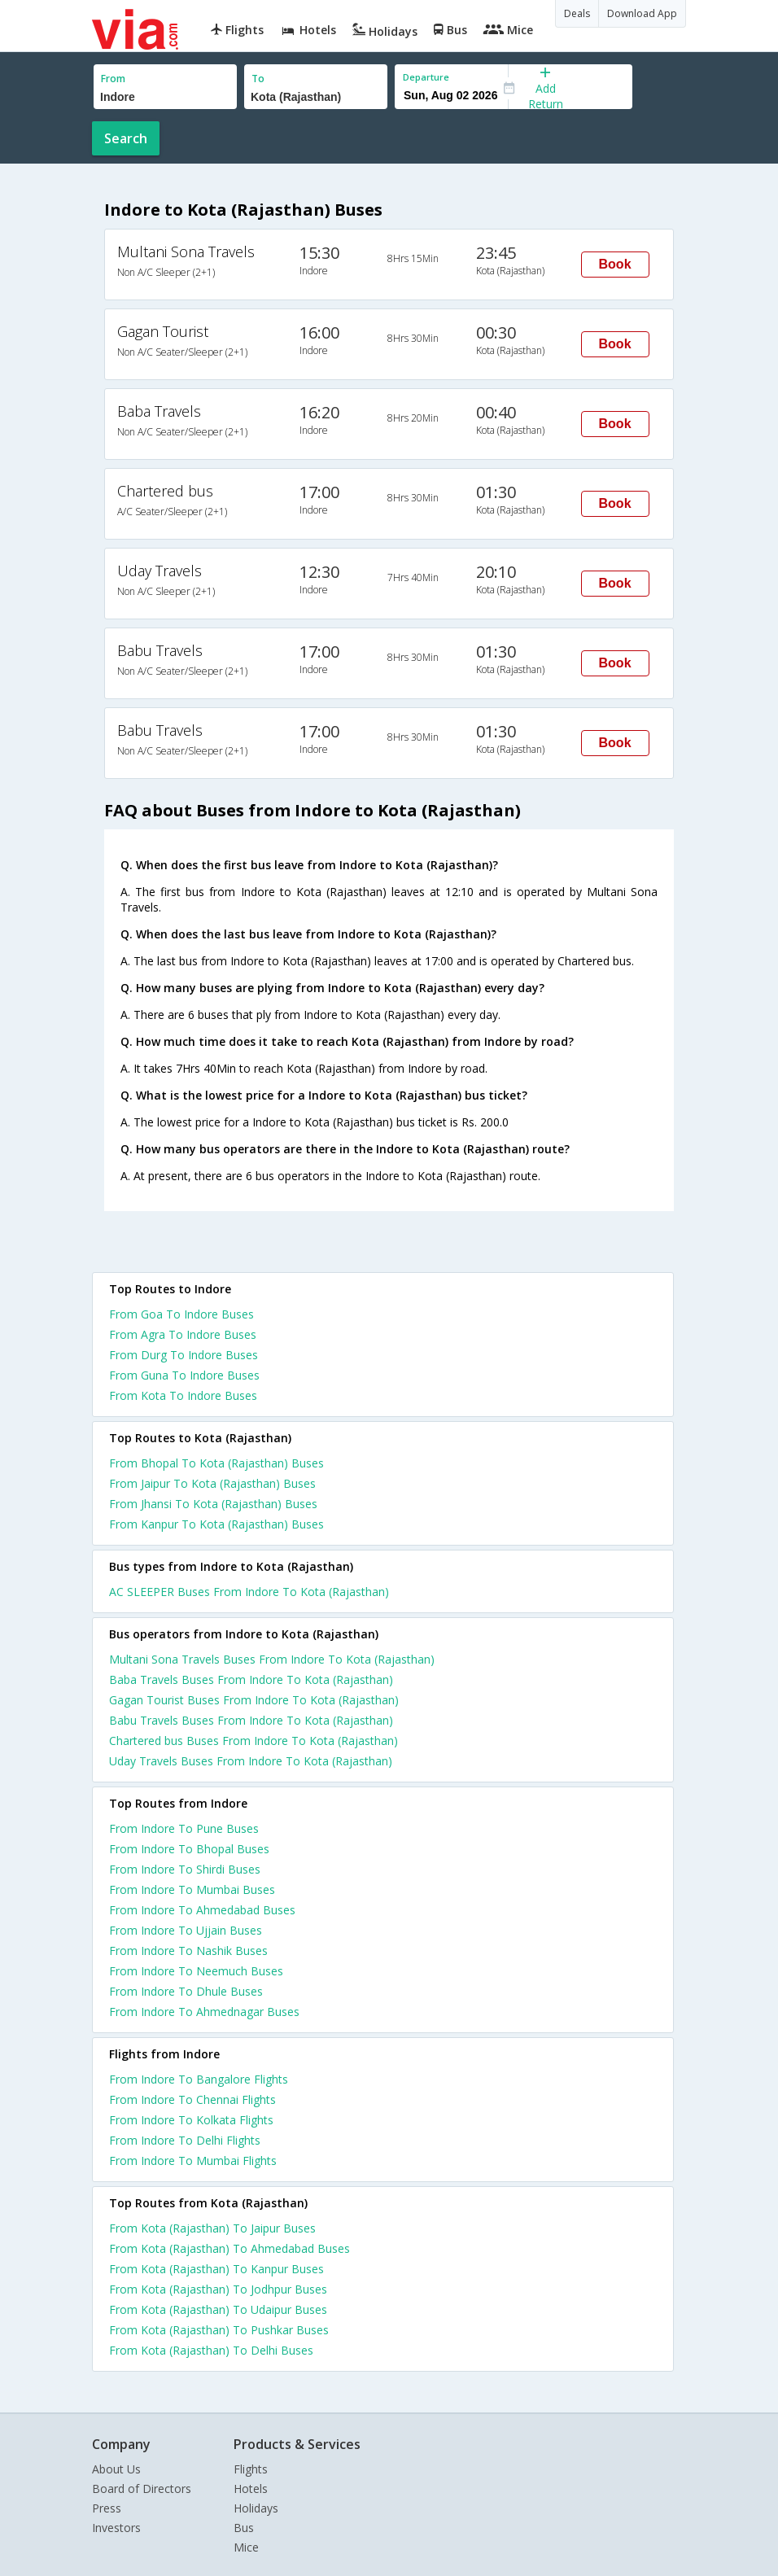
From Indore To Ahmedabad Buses (202, 1910)
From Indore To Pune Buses (184, 1828)
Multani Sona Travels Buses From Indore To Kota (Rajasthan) (272, 1659)
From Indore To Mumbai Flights (193, 2160)
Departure (426, 77)
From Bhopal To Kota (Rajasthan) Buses (216, 1463)
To (257, 78)
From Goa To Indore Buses (181, 1314)
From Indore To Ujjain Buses (185, 1930)
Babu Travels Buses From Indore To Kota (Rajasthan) (251, 1720)
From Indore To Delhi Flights (184, 2140)
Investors (116, 2527)
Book (615, 264)
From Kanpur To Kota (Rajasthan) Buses (216, 1524)
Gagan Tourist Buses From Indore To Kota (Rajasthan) (254, 1700)
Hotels (251, 2488)
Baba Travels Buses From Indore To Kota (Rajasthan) (251, 1679)
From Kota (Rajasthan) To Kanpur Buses (216, 2268)
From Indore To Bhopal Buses (189, 1849)
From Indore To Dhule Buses (186, 1991)
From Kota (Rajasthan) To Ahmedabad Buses (229, 2248)
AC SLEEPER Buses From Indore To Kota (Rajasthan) (249, 1591)
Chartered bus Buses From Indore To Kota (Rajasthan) (253, 1740)
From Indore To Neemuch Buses (196, 1971)
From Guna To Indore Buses (184, 1375)
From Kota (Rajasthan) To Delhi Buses (211, 2350)
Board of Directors (141, 2488)
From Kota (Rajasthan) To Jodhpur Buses (218, 2289)
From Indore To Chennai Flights (192, 2099)
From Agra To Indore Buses (182, 1334)
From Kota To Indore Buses (183, 1395)
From (113, 78)
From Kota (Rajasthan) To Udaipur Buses (218, 2309)
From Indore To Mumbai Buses (192, 1889)
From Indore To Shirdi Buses (184, 1869)
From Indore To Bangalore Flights (198, 2079)
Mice (246, 2547)
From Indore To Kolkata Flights (191, 2120)
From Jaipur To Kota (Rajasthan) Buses (212, 1483)
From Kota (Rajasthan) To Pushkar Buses (219, 2330)
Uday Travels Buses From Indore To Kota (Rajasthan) (250, 1761)
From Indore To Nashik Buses (188, 1950)
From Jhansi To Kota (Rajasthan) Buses (213, 1503)
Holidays (256, 2508)
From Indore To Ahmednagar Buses (204, 2011)
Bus (244, 2527)
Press (106, 2508)
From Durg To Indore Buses (183, 1354)
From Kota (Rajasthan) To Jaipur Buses (212, 2228)
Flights (251, 2469)
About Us (116, 2469)
